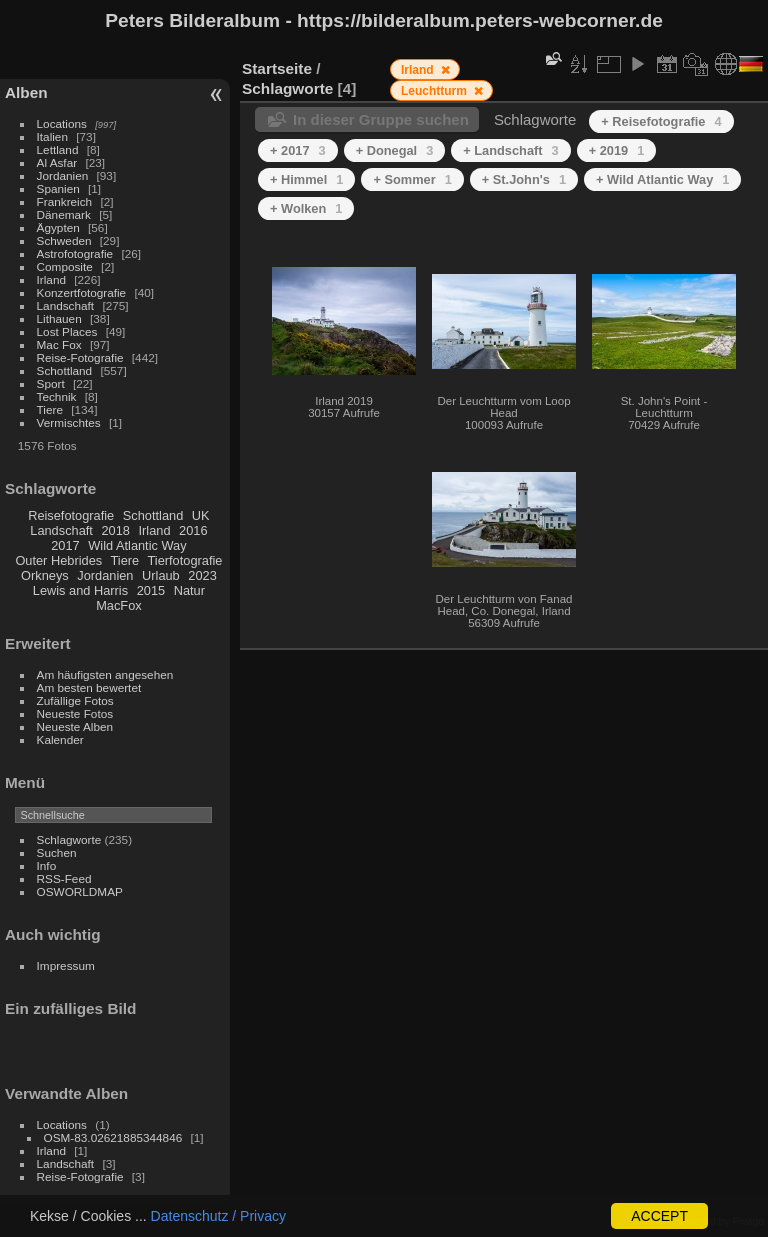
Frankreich (65, 201)
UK (201, 515)
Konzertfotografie (82, 292)
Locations (62, 123)
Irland (51, 279)
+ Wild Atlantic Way (662, 179)
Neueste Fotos (75, 713)
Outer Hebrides (58, 560)
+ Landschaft (510, 150)
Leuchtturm (435, 91)
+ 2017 (298, 150)
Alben (26, 92)
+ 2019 (617, 150)
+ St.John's (524, 179)
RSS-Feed (64, 878)
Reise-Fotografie (80, 357)
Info (47, 865)
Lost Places (67, 331)
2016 (193, 530)
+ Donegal (395, 150)
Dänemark (64, 214)
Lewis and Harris (80, 590)
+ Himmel (306, 179)
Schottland (65, 370)
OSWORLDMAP (80, 891)
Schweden (64, 240)
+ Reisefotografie (661, 121)
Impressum (66, 965)
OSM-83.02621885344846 (113, 1137)
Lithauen (59, 318)
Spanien (58, 188)
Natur (189, 590)
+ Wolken (306, 208)
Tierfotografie (185, 560)
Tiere (50, 409)
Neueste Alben (75, 726)
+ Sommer (412, 179)
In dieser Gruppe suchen (381, 119)
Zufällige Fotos (75, 700)
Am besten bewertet (89, 687)
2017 (65, 545)
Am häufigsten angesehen (105, 674)
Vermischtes (69, 422)
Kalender (60, 739)
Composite (65, 266)
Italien (52, 136)
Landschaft (66, 305)
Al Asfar (57, 162)
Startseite (277, 68)
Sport (51, 383)
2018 (115, 530)
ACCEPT (659, 1216)
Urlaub (161, 575)
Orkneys (45, 575)
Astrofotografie (75, 253)
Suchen (57, 852)
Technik (57, 396)
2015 (151, 590)
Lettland (58, 149)
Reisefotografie (71, 515)
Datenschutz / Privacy (218, 1216)
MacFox (119, 605)
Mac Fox (59, 344)
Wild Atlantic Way (137, 545)
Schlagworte (69, 839)
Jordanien (63, 175)
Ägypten (58, 227)
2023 (202, 575)
